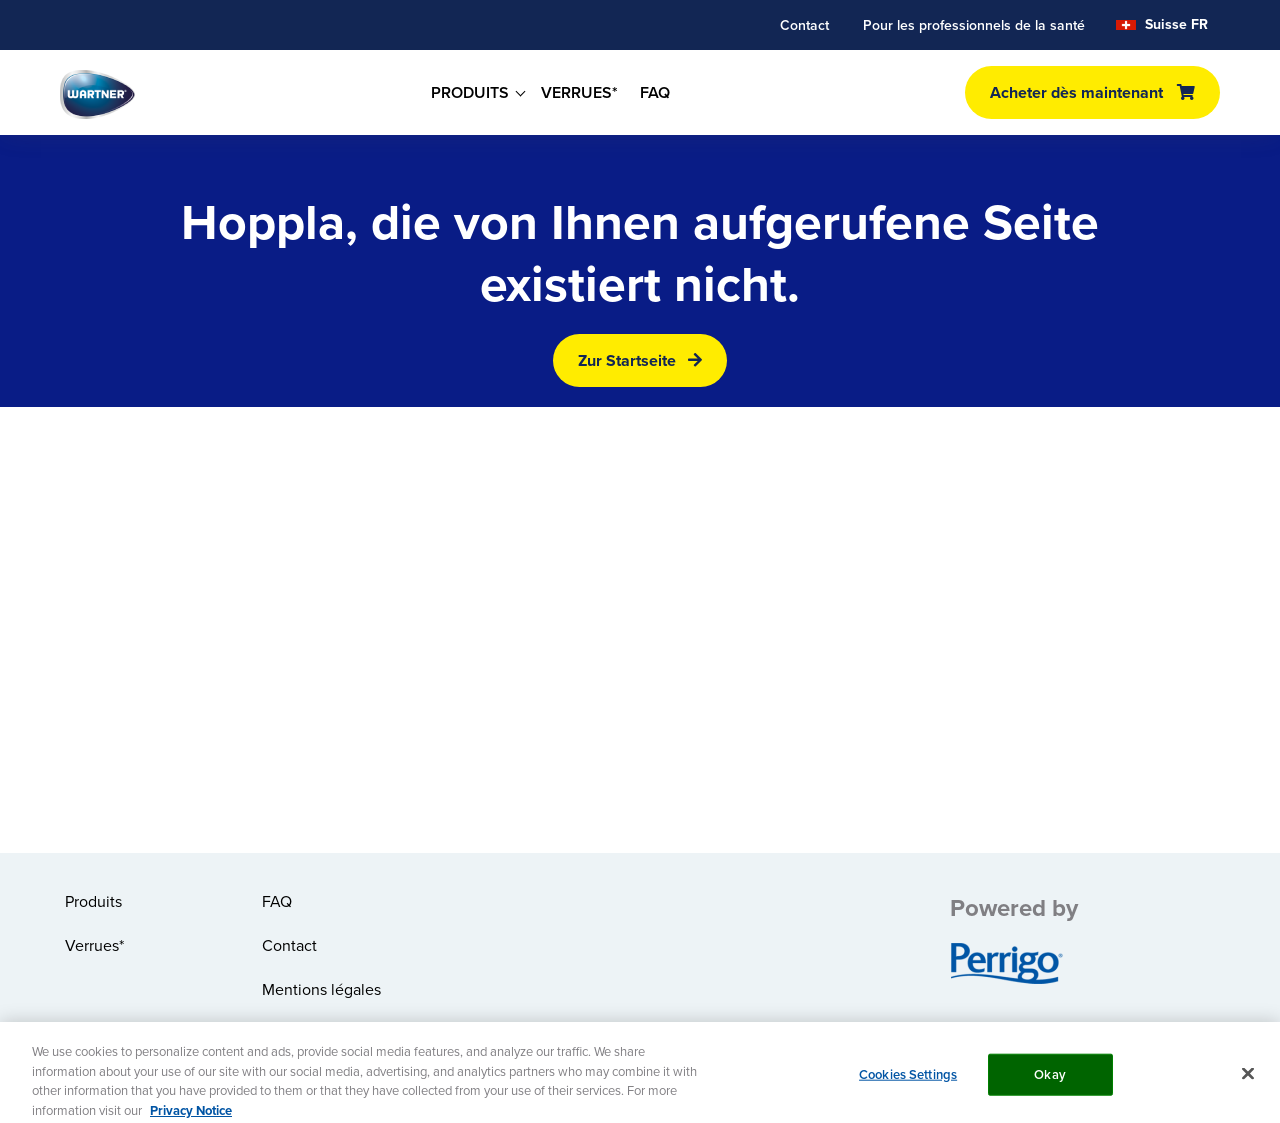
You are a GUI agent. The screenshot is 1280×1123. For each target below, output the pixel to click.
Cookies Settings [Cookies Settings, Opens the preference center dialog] (908, 1081)
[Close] (1248, 1081)
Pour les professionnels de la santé (974, 25)
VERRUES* (579, 92)
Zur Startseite (627, 360)
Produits (93, 901)
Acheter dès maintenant (1076, 92)
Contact (804, 25)
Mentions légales (321, 989)
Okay (1050, 1081)
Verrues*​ (94, 945)
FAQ (655, 92)
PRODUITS (470, 92)
